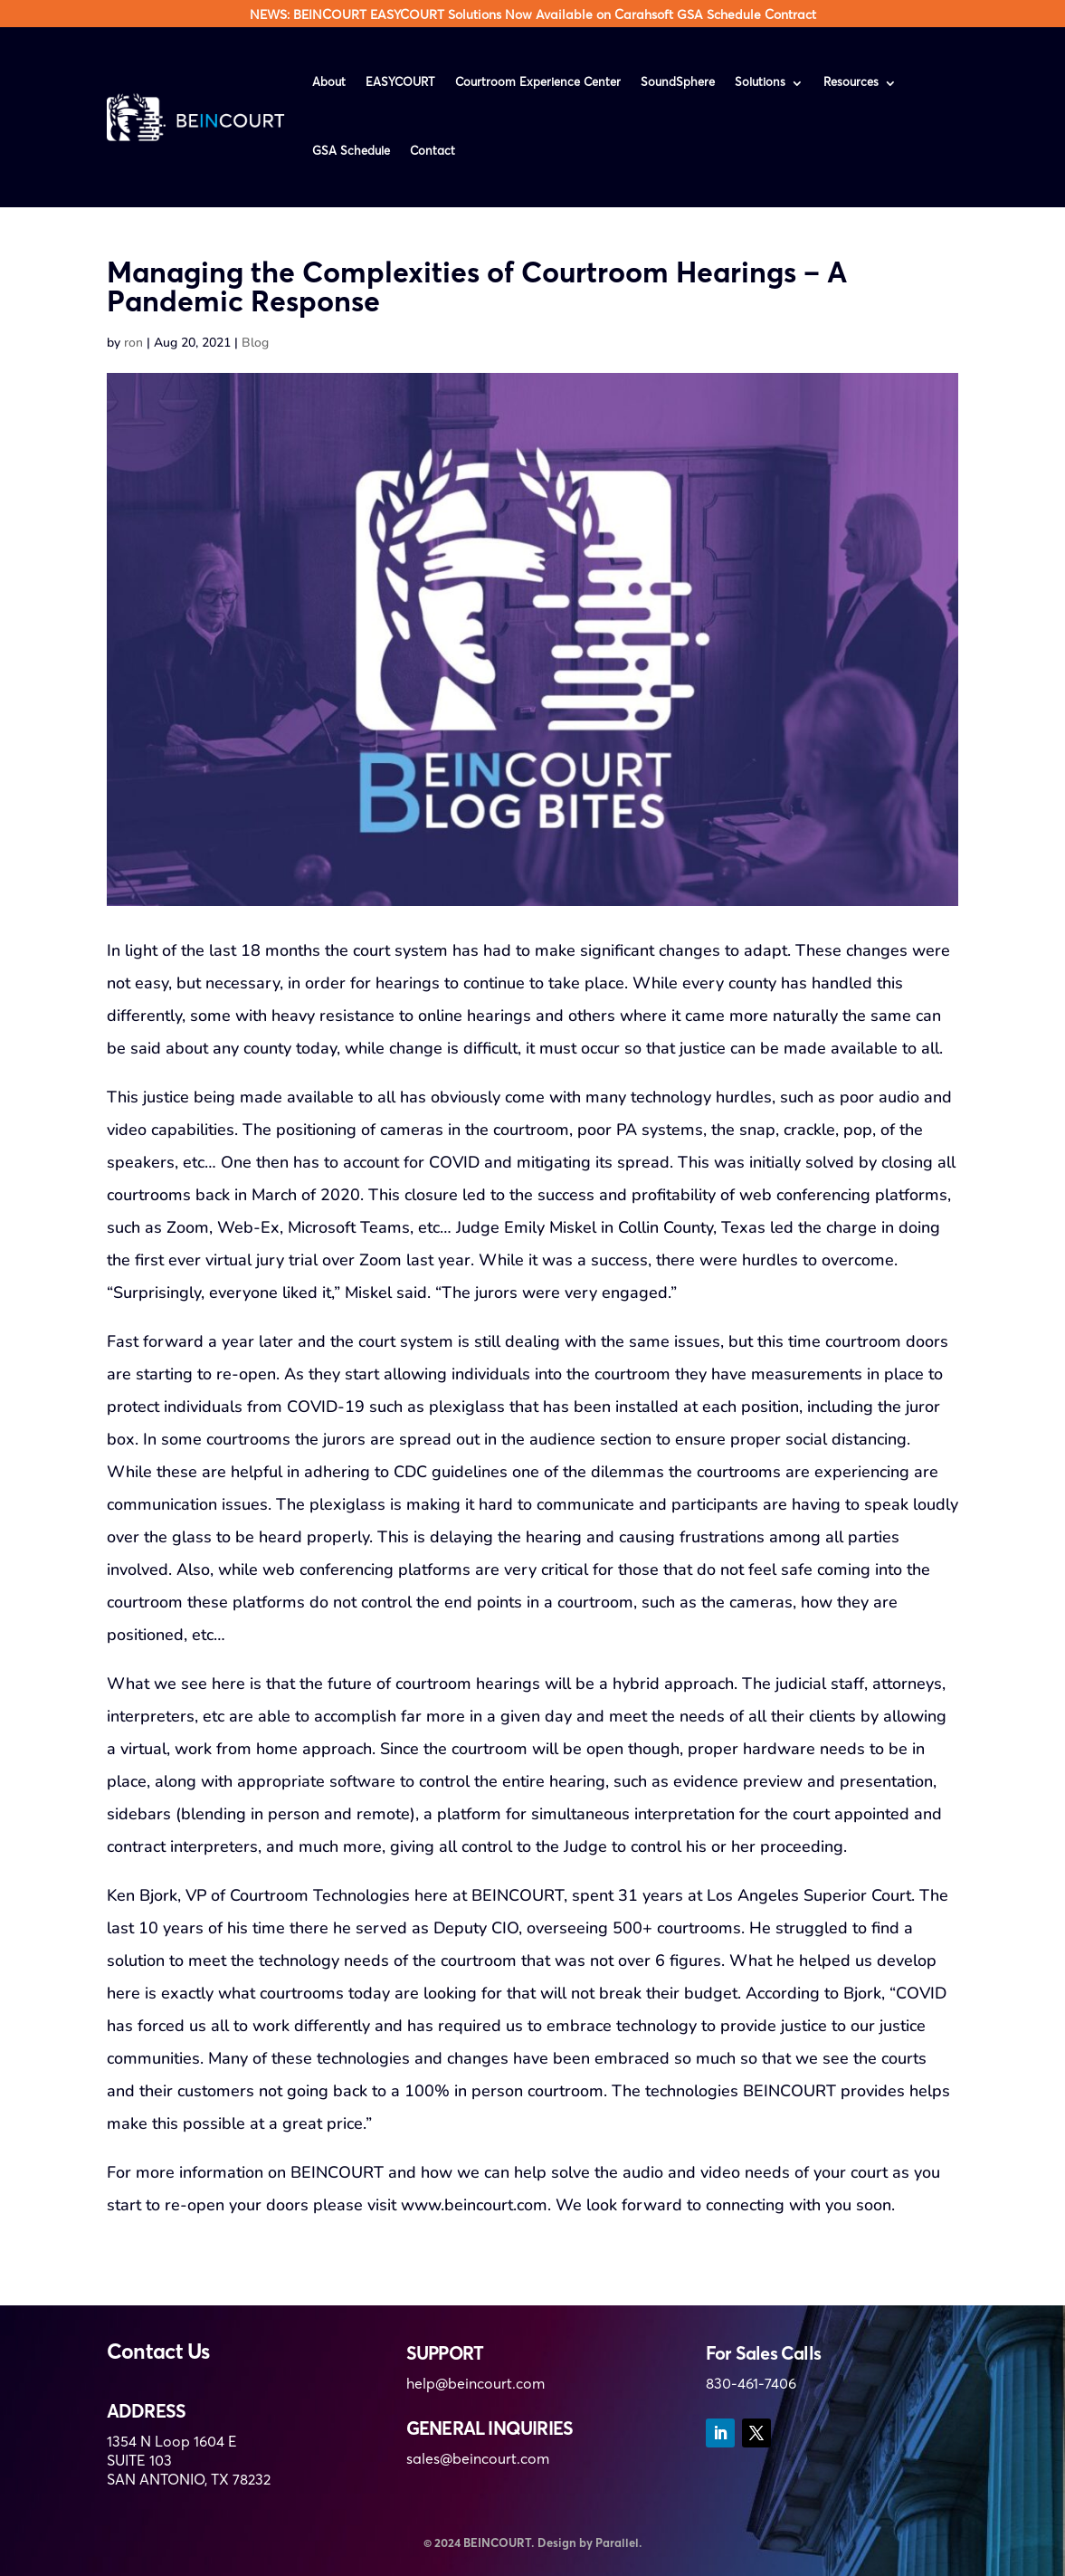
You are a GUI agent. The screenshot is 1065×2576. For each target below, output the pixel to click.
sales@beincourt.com (477, 2460)
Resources (851, 83)
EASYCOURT (400, 83)
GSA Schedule (351, 151)
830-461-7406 (751, 2385)
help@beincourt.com (475, 2385)
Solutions (760, 83)
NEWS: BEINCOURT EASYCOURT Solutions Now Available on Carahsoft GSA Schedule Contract (533, 15)
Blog (255, 342)
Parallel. (618, 2544)
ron (133, 342)
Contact (432, 151)
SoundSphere (678, 83)
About (329, 83)
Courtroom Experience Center (538, 83)
